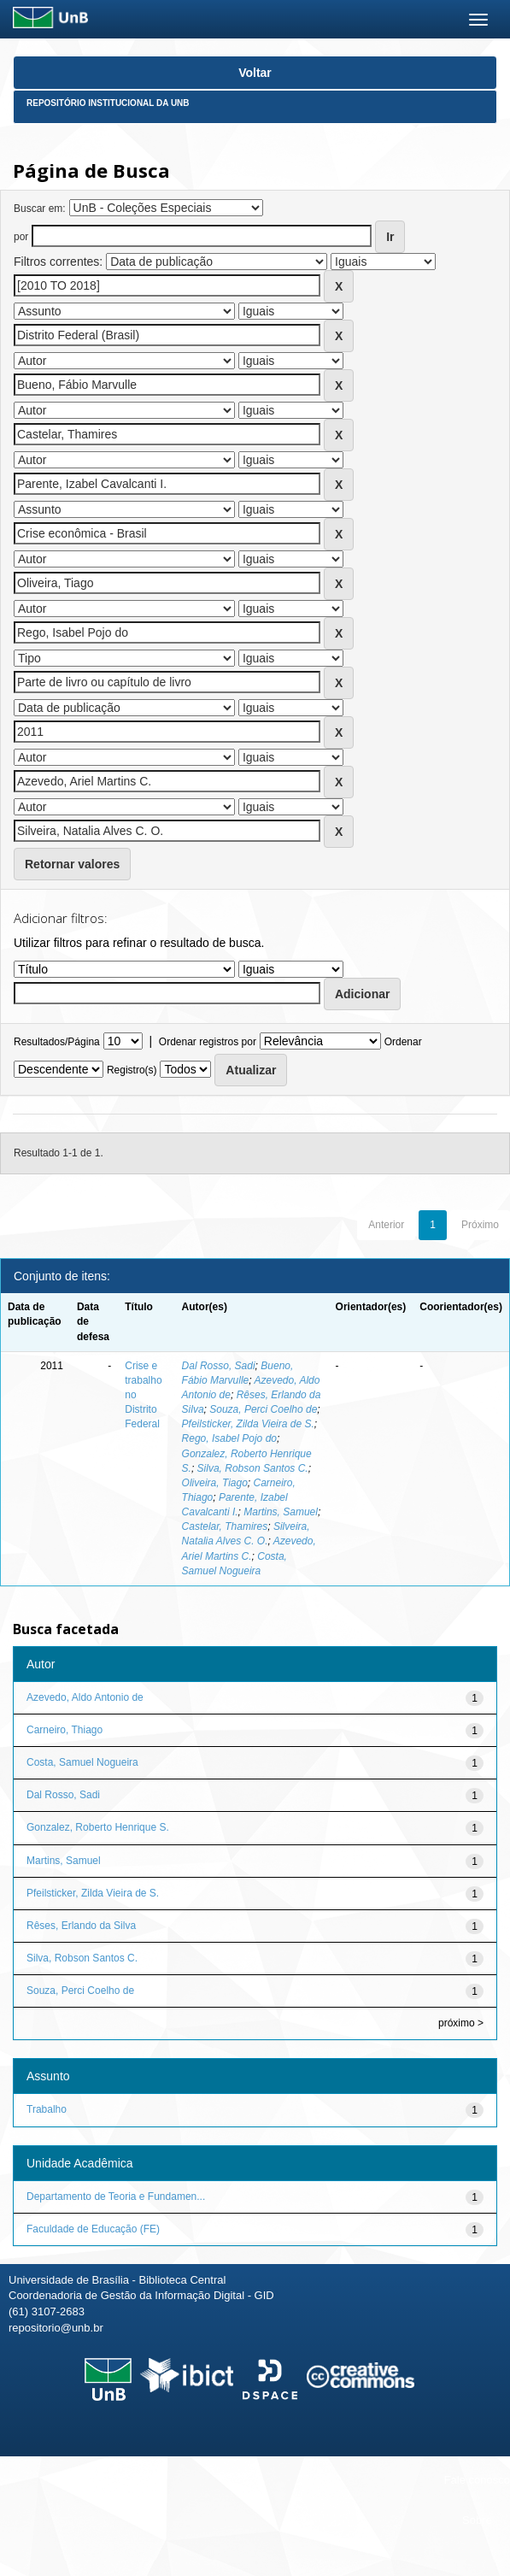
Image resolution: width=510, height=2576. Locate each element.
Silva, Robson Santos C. (252, 1468)
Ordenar (403, 1042)
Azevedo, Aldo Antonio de (85, 1697)
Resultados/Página (57, 1042)
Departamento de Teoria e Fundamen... (115, 2197)
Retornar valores (72, 864)
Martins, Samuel (280, 1512)
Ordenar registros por (207, 1042)
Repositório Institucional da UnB (108, 103)
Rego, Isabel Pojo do (229, 1438)
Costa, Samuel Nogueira (82, 1762)
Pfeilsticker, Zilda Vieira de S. (248, 1424)
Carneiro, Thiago (64, 1730)
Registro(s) (132, 1070)
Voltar (255, 72)
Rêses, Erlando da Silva (81, 1926)
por (21, 237)
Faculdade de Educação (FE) (93, 2229)
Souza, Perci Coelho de (263, 1409)
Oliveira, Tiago (215, 1483)
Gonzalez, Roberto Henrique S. (97, 1827)
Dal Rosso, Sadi (218, 1366)
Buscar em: (40, 209)
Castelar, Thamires (225, 1526)
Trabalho (46, 2109)
